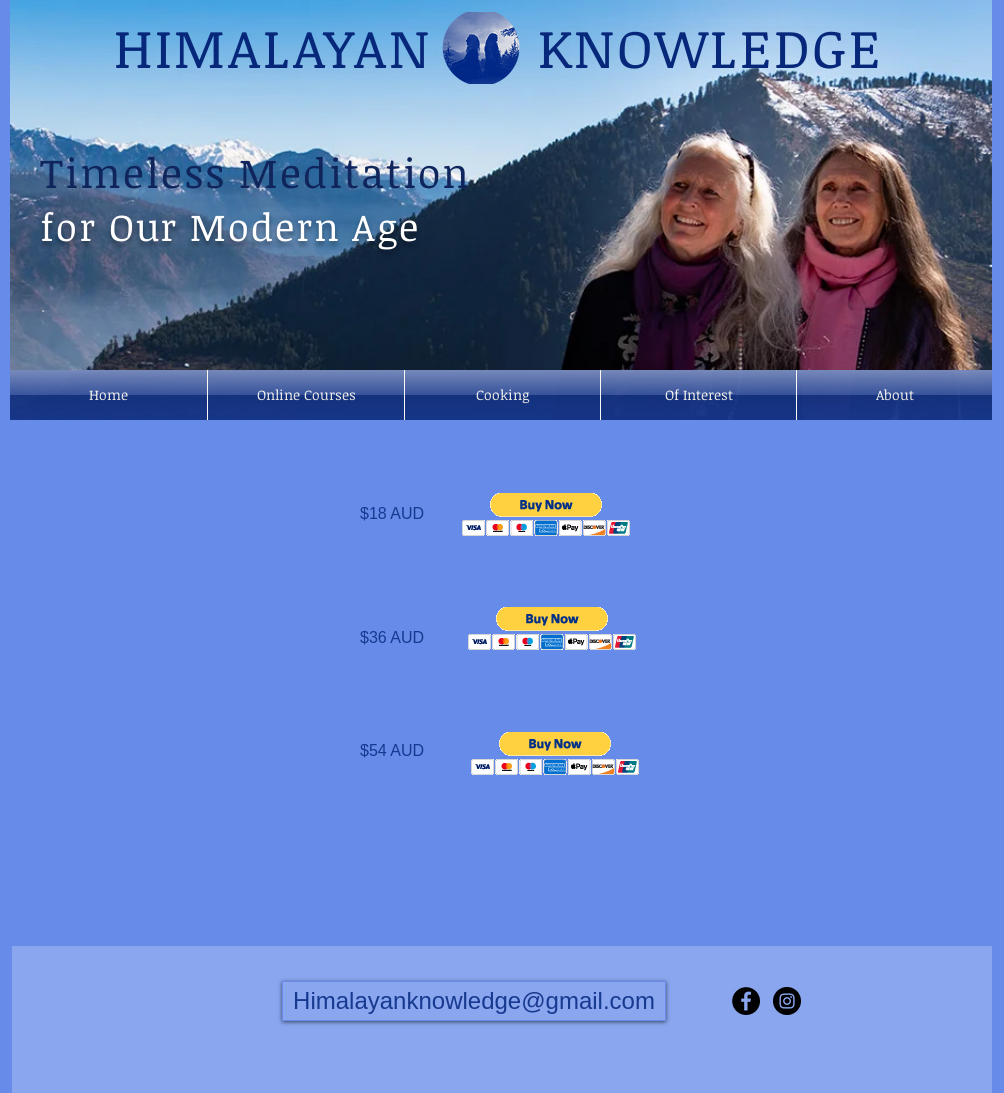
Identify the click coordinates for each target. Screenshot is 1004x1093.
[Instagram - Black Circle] (787, 1001)
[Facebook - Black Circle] (746, 1001)
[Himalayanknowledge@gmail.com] (474, 1001)
